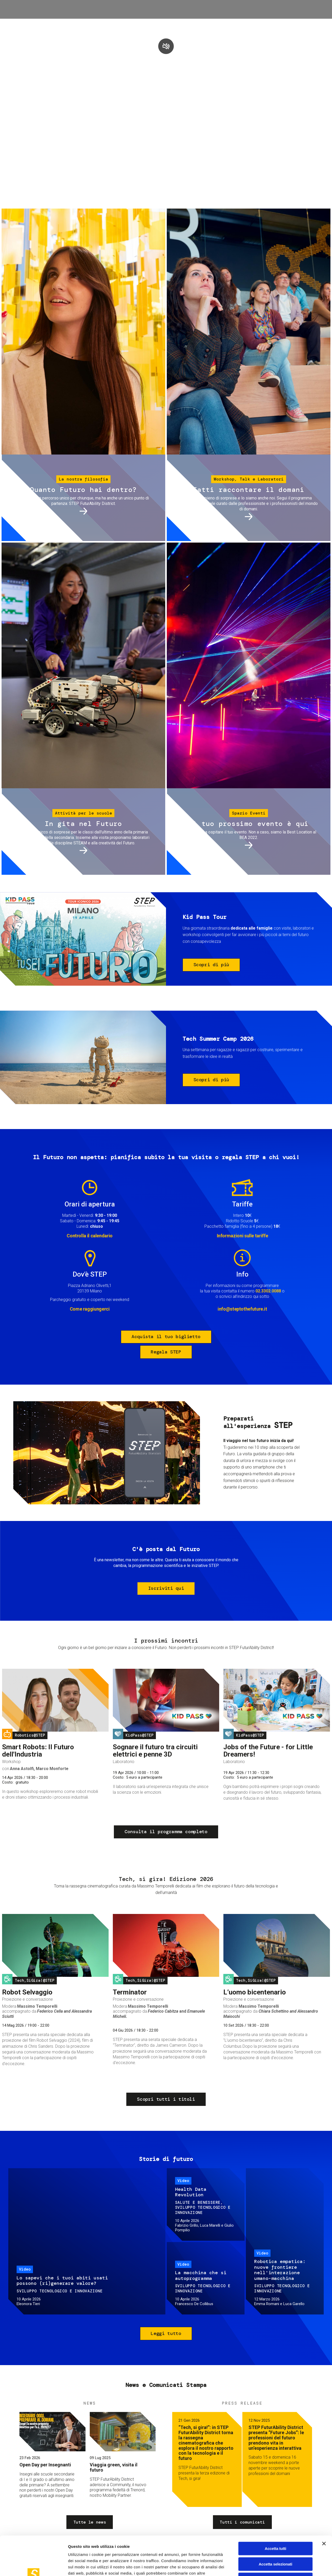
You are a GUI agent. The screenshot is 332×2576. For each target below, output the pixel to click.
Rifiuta (275, 2542)
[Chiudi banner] (324, 2507)
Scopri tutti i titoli (166, 2099)
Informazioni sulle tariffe (242, 1235)
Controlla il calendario (90, 1235)
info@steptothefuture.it (242, 1309)
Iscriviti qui (166, 1588)
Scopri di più (211, 965)
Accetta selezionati (275, 2527)
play (166, 46)
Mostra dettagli (273, 2566)
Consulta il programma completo (166, 1831)
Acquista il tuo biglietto (166, 1336)
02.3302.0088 (268, 1291)
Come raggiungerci (90, 1309)
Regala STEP (166, 1352)
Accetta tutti (275, 2512)
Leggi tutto (166, 2333)
